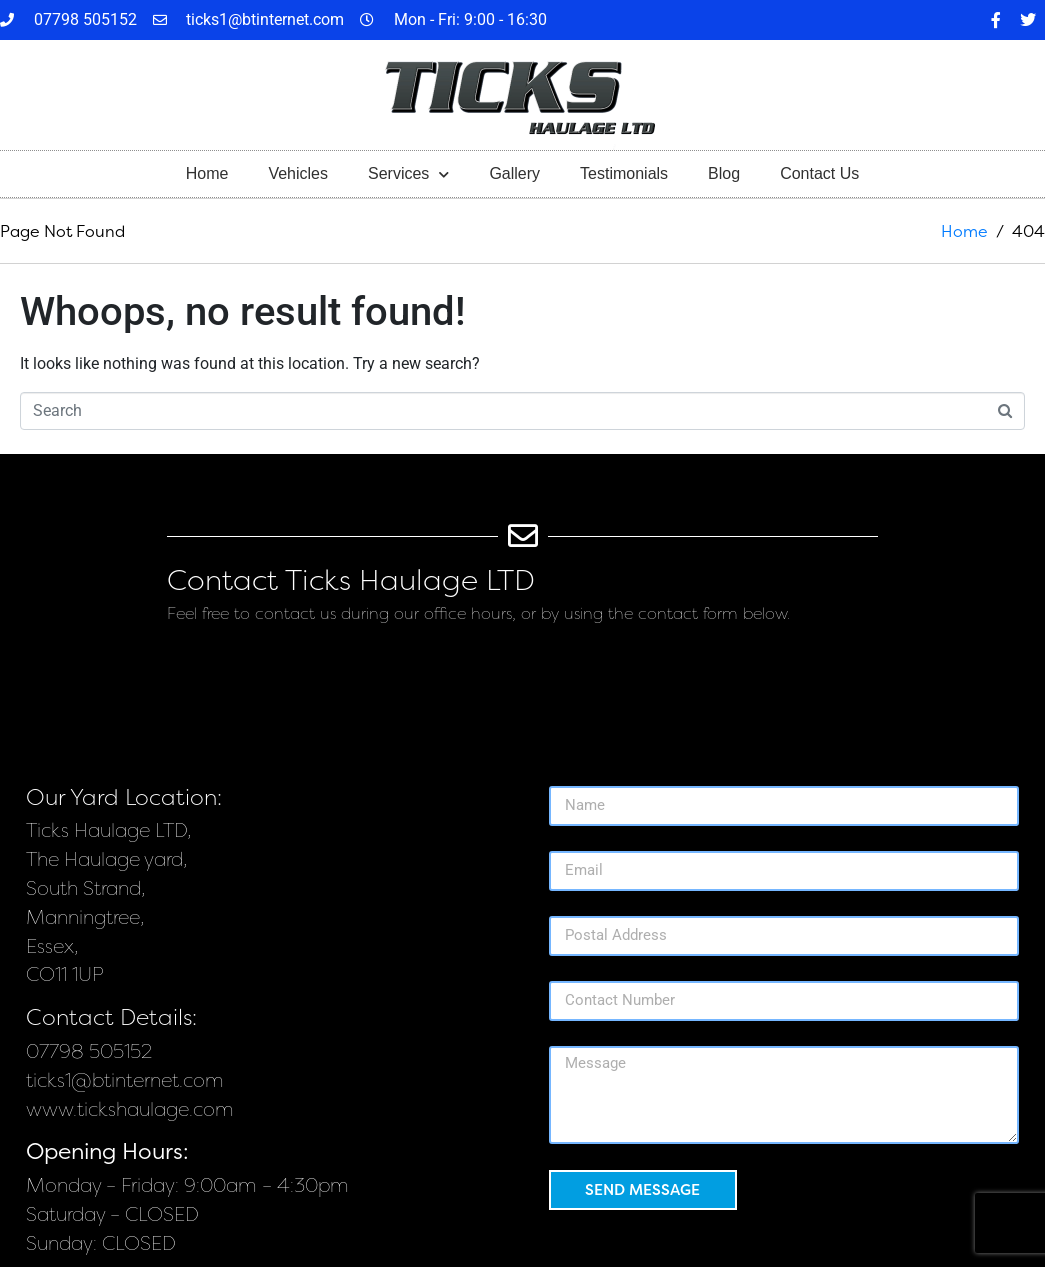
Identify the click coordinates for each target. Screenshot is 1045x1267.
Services (408, 174)
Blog (724, 173)
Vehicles (298, 173)
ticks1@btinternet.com (125, 1080)
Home (207, 173)
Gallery (514, 173)
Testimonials (624, 173)
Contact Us (819, 173)
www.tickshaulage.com (130, 1109)
